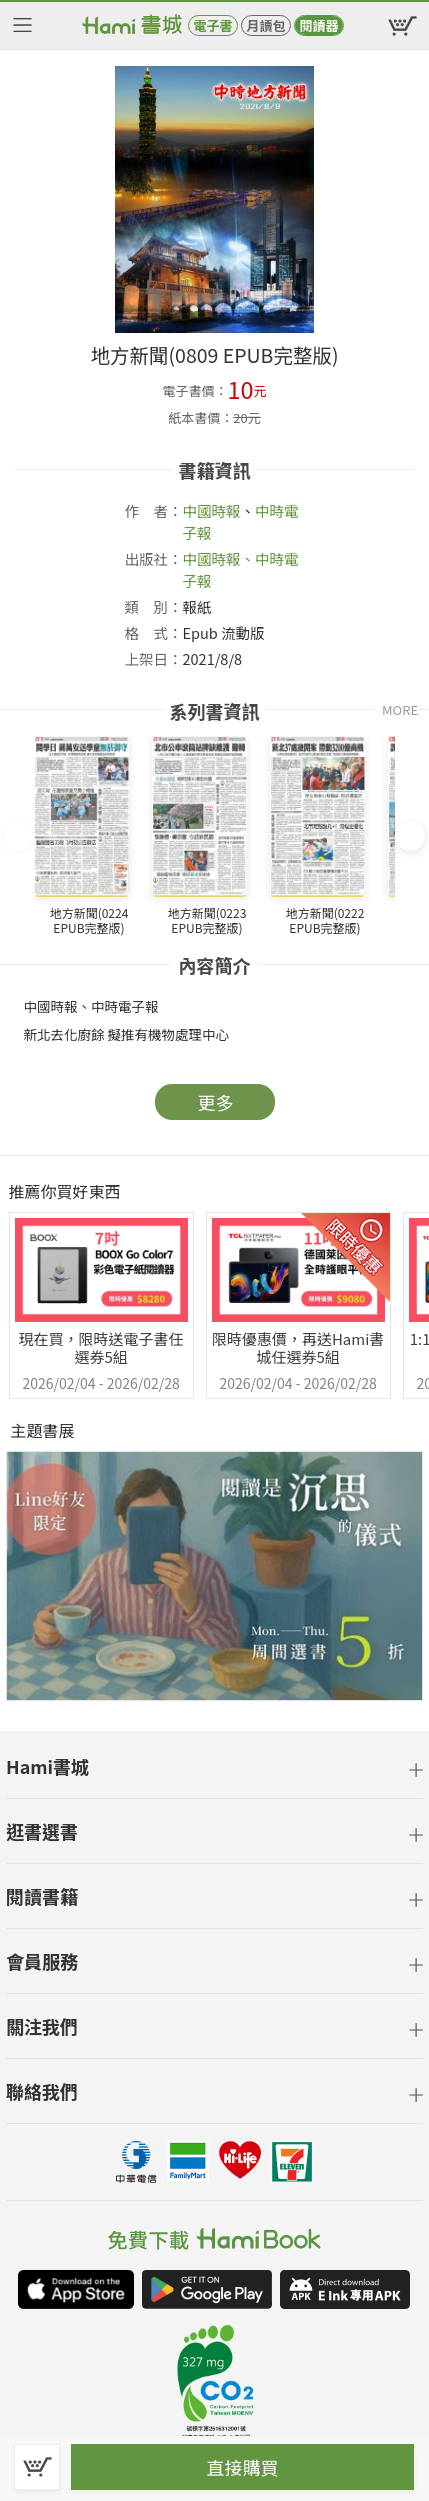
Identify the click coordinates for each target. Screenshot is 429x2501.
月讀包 (265, 25)
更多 (216, 1102)
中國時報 (212, 510)
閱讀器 (318, 25)
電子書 (212, 25)
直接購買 (243, 2467)
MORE (400, 709)
